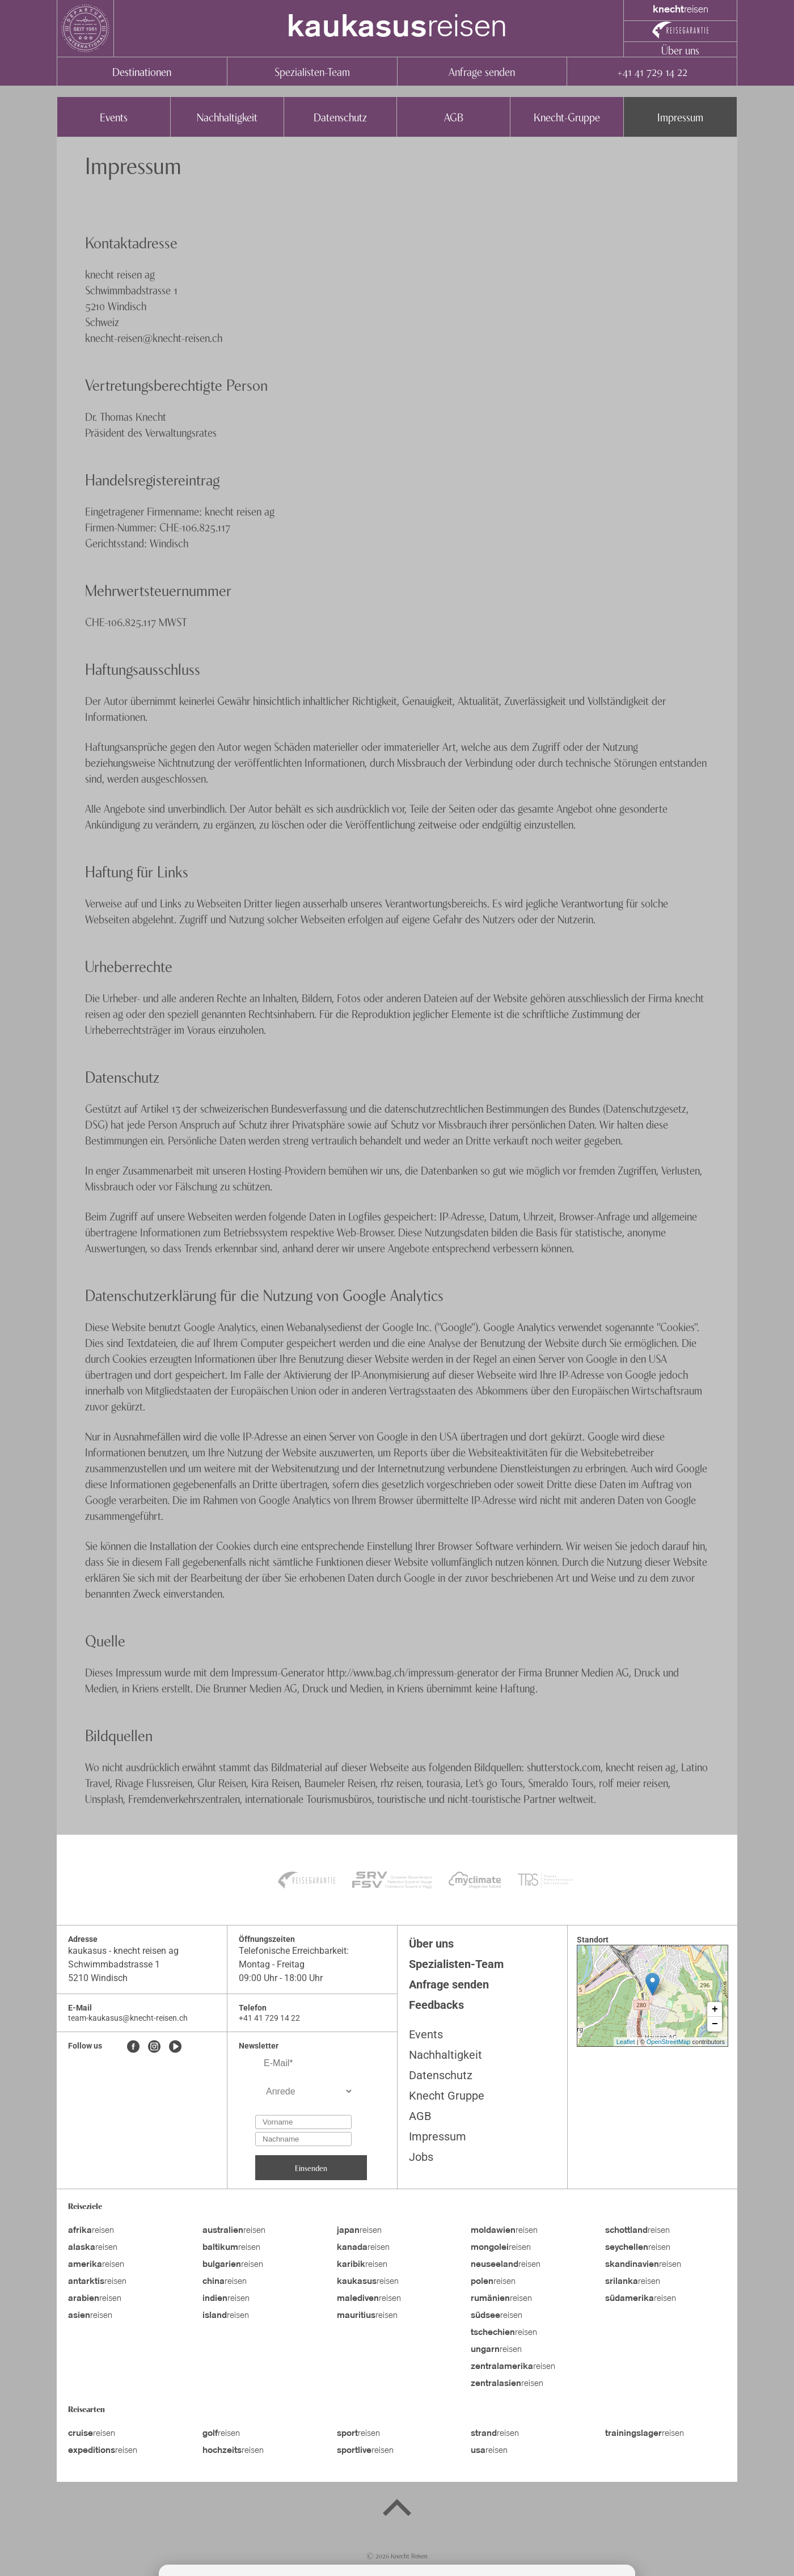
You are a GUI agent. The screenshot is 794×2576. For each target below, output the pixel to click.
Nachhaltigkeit (227, 116)
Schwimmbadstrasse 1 (114, 1964)
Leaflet (625, 2041)
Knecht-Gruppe (567, 116)
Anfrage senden (482, 71)
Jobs (421, 2157)
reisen (397, 28)
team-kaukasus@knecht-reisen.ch (128, 2017)
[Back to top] (397, 2509)
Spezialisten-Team (312, 71)
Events (114, 116)
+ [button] (715, 2009)
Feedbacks (436, 2005)
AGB (453, 116)
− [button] (715, 2024)
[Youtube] (175, 2047)
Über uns (680, 49)
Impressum (680, 116)
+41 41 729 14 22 (651, 71)
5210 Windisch (98, 1978)
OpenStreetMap (669, 2041)
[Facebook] (133, 2047)
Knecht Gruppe (446, 2095)
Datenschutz (340, 116)
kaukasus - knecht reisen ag (123, 1950)
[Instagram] (154, 2047)
